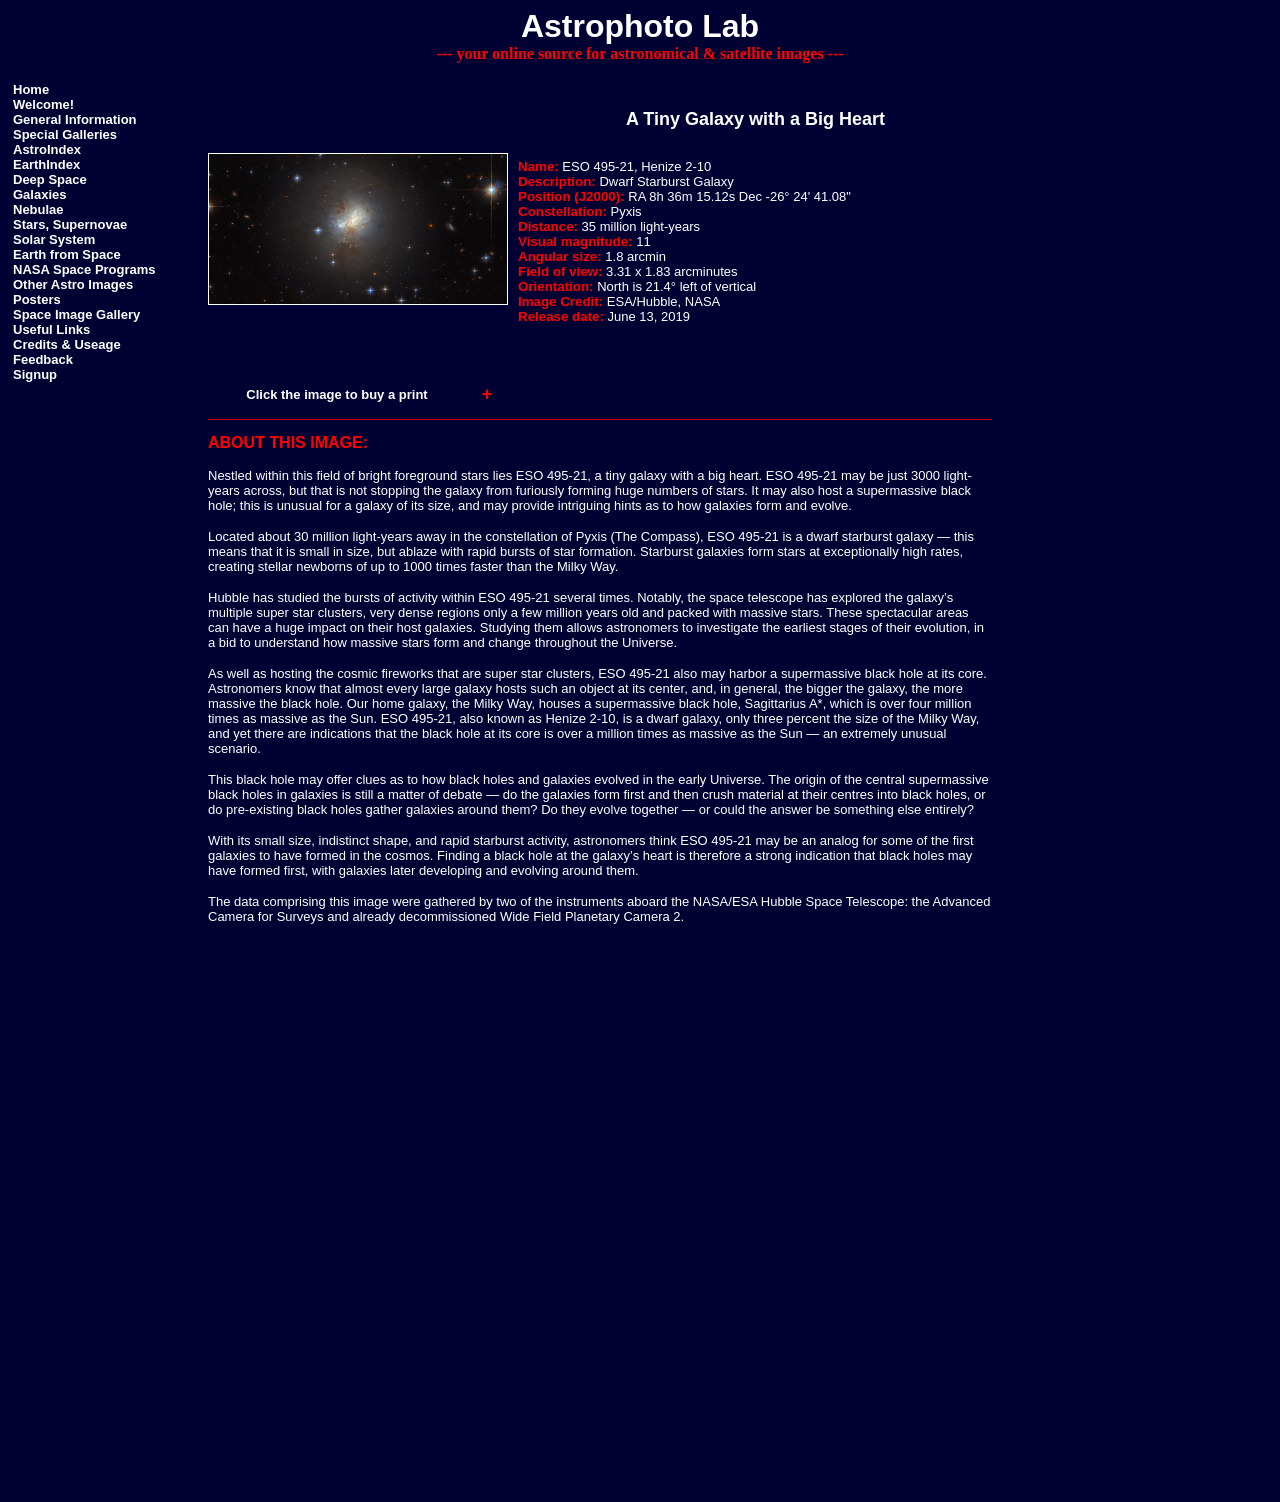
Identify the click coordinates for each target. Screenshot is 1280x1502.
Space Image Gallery (76, 314)
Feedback (43, 359)
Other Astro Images (73, 284)
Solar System (54, 239)
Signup (35, 374)
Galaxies (40, 194)
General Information (75, 119)
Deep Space (50, 179)
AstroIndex (47, 149)
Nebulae (38, 209)
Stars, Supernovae (70, 224)
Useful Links (51, 329)
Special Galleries (65, 134)
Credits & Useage (67, 344)
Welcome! (43, 104)
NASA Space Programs (84, 269)
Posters (37, 299)
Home (31, 89)
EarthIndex (46, 164)
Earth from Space (67, 254)
